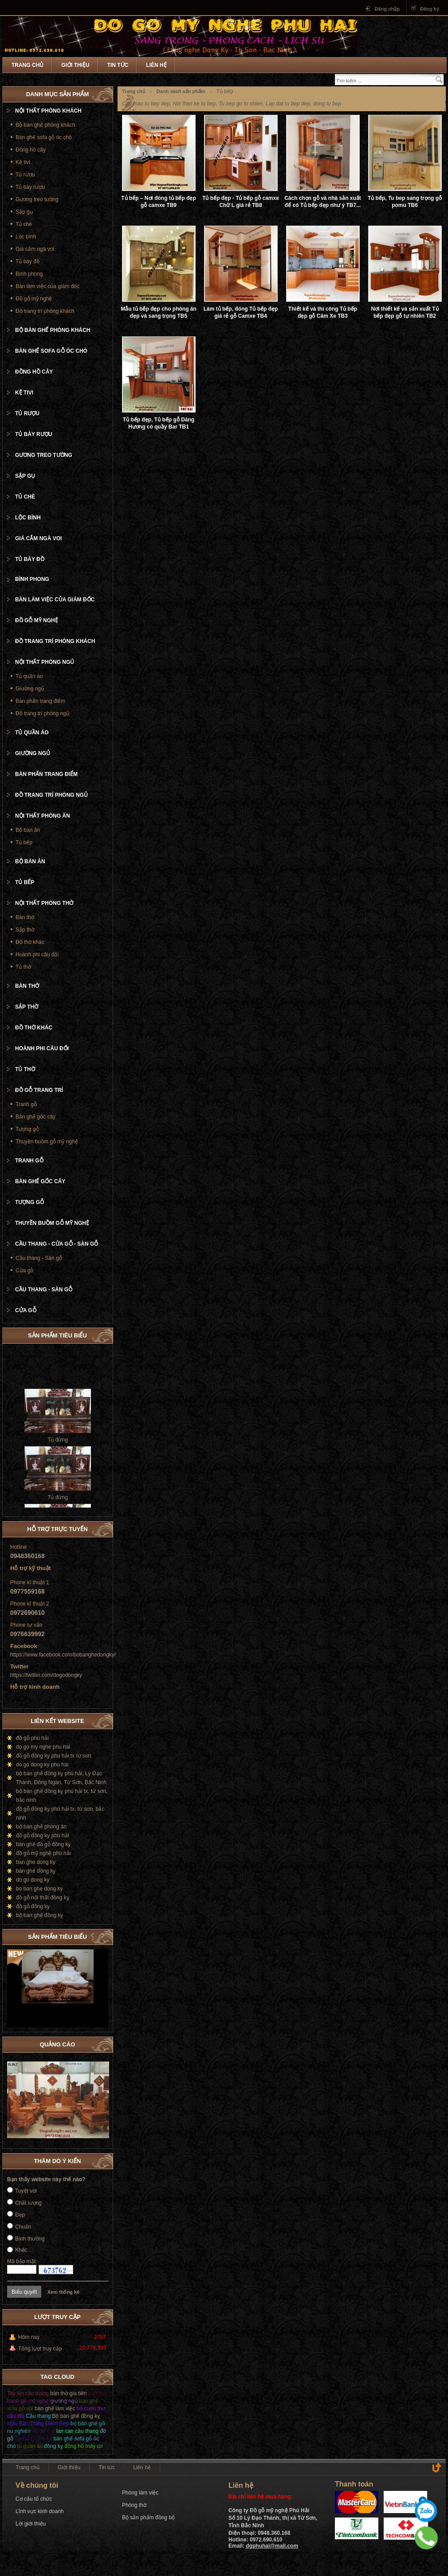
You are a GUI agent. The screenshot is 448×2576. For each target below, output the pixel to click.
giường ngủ (63, 2401)
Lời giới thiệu (31, 2524)
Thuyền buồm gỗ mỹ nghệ (47, 1141)
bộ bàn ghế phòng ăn (41, 1827)
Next (101, 1935)
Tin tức (118, 65)
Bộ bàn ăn (28, 830)
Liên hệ (156, 65)
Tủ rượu (25, 174)
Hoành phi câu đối (37, 954)
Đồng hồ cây (31, 150)
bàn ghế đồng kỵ (35, 1871)
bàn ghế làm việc (55, 2408)
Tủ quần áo (29, 676)
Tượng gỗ (27, 1129)
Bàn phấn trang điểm (40, 701)
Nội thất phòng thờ (44, 903)
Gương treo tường (37, 199)
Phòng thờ (134, 2505)
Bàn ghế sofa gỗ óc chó (44, 137)
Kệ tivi (23, 162)
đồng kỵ (53, 2446)
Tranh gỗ (26, 1104)
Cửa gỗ (24, 1270)
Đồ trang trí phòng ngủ (42, 713)
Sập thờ (25, 930)
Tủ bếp (24, 842)
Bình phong (29, 274)
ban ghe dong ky (35, 1862)
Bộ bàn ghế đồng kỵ (76, 2416)
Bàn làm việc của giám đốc (47, 286)
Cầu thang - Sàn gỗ (39, 1258)
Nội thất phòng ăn (42, 816)
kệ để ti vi (43, 2431)
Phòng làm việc (140, 2493)
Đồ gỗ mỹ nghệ (34, 299)
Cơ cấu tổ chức (34, 2499)
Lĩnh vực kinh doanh (40, 2511)
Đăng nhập (387, 9)
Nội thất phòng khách (48, 111)
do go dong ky (32, 1880)
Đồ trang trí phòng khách (45, 311)
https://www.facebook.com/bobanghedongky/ (63, 1655)
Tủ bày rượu (30, 187)
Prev (92, 1935)
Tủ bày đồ (27, 261)
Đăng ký (429, 9)
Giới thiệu (75, 65)
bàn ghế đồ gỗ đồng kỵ (43, 1844)
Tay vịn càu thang (28, 2393)
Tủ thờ (23, 967)
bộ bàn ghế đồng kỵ (39, 1915)
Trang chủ (27, 65)
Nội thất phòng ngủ (44, 662)
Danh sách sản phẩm (181, 91)
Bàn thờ (25, 917)
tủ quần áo (30, 2446)
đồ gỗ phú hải (32, 1738)
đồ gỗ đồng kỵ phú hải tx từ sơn (53, 1756)
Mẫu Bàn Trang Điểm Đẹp (38, 2423)
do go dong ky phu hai (42, 1765)
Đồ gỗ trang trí (39, 1090)
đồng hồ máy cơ (83, 2446)
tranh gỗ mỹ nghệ (28, 2401)
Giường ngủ (30, 689)
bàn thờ (97, 2393)
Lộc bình (26, 237)
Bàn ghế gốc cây (35, 1117)
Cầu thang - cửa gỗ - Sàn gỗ (56, 1244)
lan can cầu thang (77, 2431)
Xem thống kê (63, 2292)
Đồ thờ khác (30, 942)
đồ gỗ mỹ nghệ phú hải (43, 1853)
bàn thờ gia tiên (68, 2393)
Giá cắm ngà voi (35, 249)
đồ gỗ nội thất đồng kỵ (42, 1897)
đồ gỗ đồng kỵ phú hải (42, 1835)
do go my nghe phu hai (43, 1747)
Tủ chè (24, 224)
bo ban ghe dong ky (39, 1889)
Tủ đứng (57, 1447)
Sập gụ (24, 212)
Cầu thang (39, 2416)
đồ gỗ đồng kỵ (33, 1906)
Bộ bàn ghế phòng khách (45, 125)
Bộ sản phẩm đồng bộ (148, 2517)
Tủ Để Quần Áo (33, 2439)
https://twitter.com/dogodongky (46, 1675)
